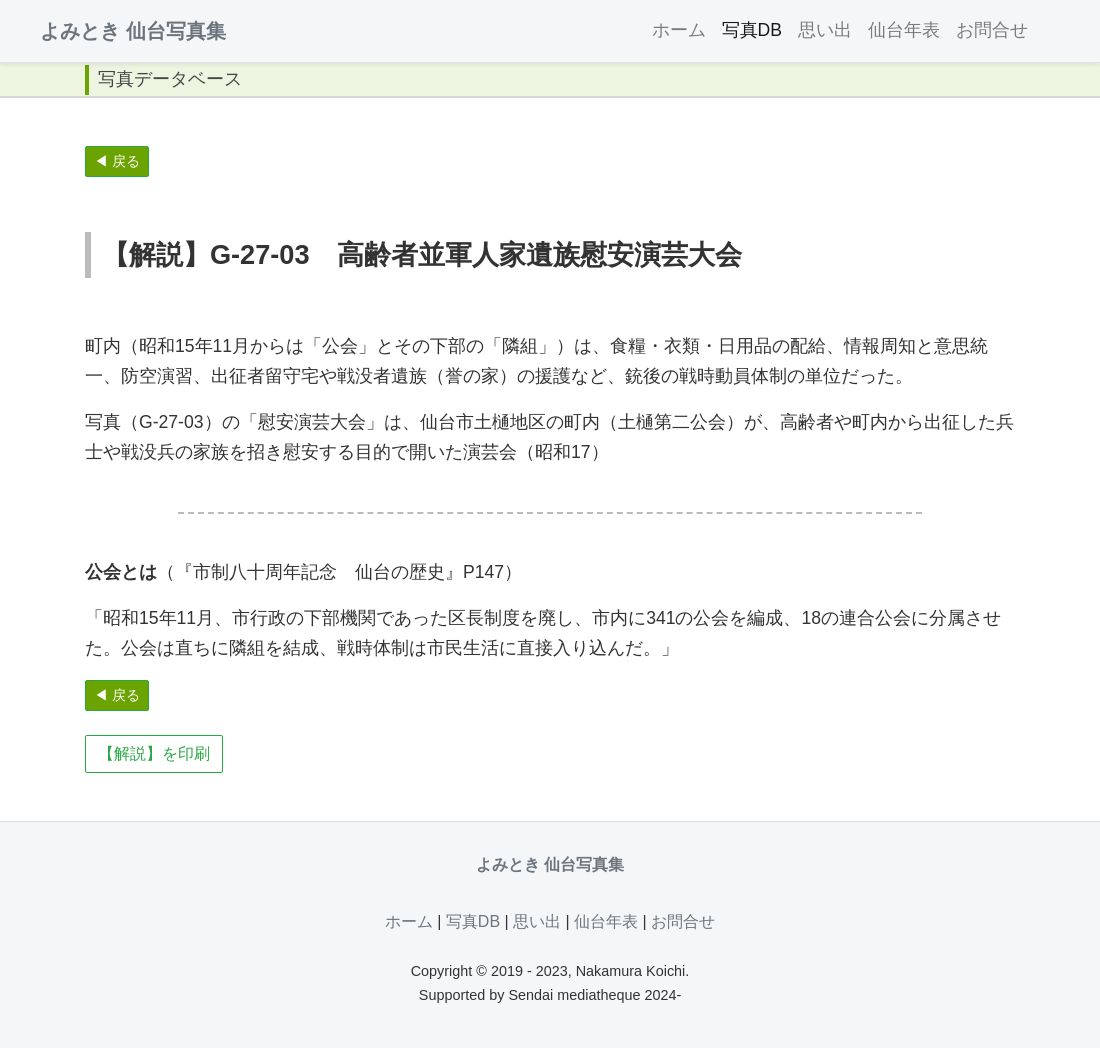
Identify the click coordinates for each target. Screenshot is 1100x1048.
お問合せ (992, 30)
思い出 (825, 30)
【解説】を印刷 (154, 753)
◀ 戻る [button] (117, 161)
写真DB (752, 30)
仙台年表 (904, 30)
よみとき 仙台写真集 (133, 31)
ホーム (679, 30)
